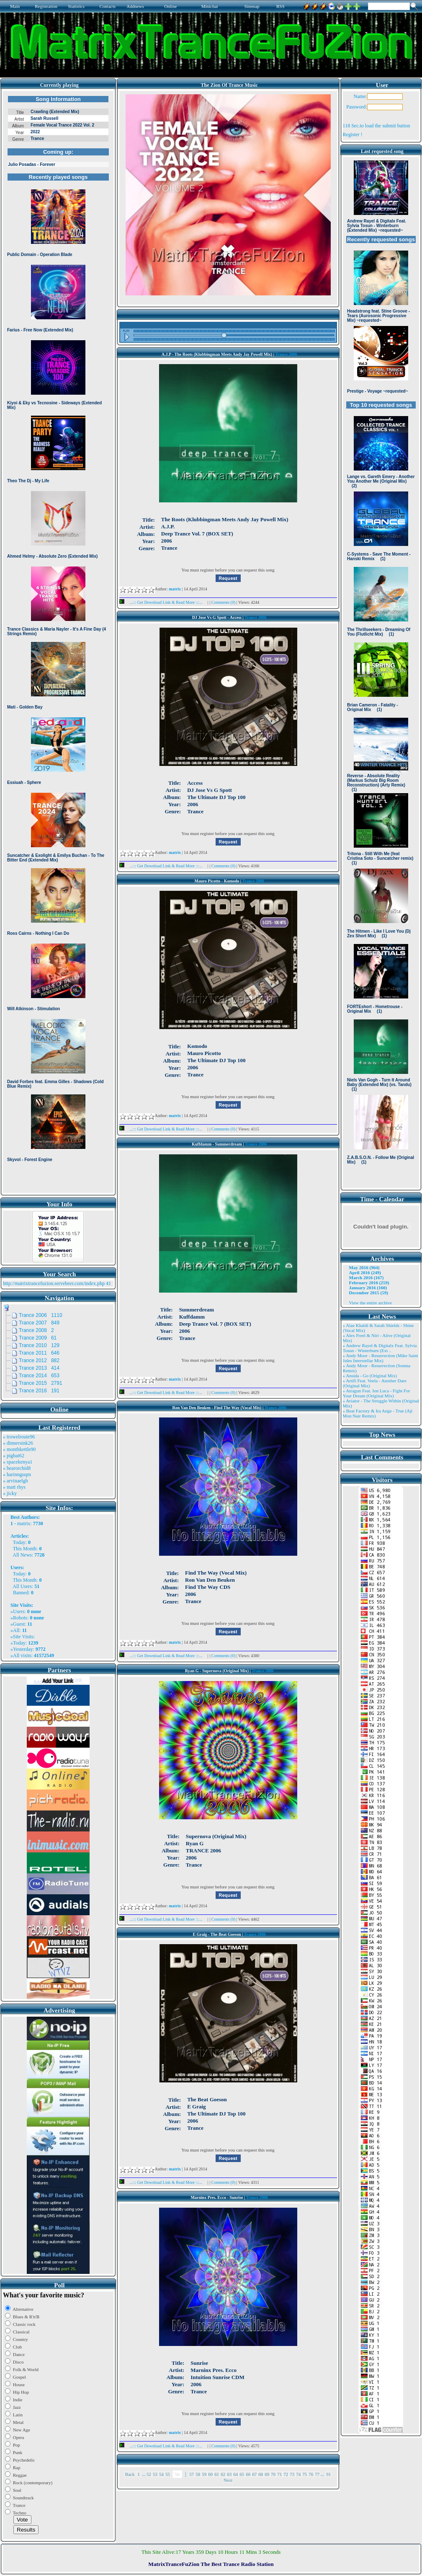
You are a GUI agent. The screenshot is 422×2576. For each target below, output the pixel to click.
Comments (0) (224, 602)
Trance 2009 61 (38, 1338)
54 (161, 2474)
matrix (23, 1523)
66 (248, 2474)
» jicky (10, 1493)
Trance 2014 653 (39, 1376)
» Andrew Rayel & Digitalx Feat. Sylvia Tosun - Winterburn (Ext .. (380, 1348)
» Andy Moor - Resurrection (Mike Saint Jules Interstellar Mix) (380, 1358)
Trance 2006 (286, 354)
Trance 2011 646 (39, 1353)
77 (317, 2474)
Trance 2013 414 (39, 1368)
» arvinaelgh (15, 1481)
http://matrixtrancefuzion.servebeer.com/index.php (54, 1283)
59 (204, 2474)
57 (191, 2474)
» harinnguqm (17, 1474)
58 (198, 2474)
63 (229, 2474)
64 (235, 2474)
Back (130, 2474)
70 (273, 2474)
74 (298, 2474)
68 (260, 2474)
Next (228, 2480)
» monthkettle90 (19, 1449)
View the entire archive (370, 1302)
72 (285, 2474)
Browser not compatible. (58, 642)
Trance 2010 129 (39, 1345)
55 (167, 2474)
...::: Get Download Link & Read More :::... (163, 602)
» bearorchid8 (17, 1468)
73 (292, 2474)
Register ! (353, 134)
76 (311, 2474)
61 (216, 2474)
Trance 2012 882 (39, 1360)
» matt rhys (14, 1487)
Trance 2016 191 (39, 1391)
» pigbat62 (13, 1456)
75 (304, 2474)
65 (241, 2474)
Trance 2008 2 (36, 1330)
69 (267, 2474)
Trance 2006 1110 (40, 1315)
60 (210, 2474)
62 (223, 2474)
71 (279, 2474)
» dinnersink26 (18, 1443)
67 (254, 2474)
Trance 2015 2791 (40, 1383)
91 (328, 2474)
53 (155, 2474)
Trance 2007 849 (39, 1323)
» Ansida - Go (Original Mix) (370, 1375)
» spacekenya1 (17, 1462)
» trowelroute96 (19, 1437)
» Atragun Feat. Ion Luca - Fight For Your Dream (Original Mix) (376, 1393)
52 (149, 2474)
